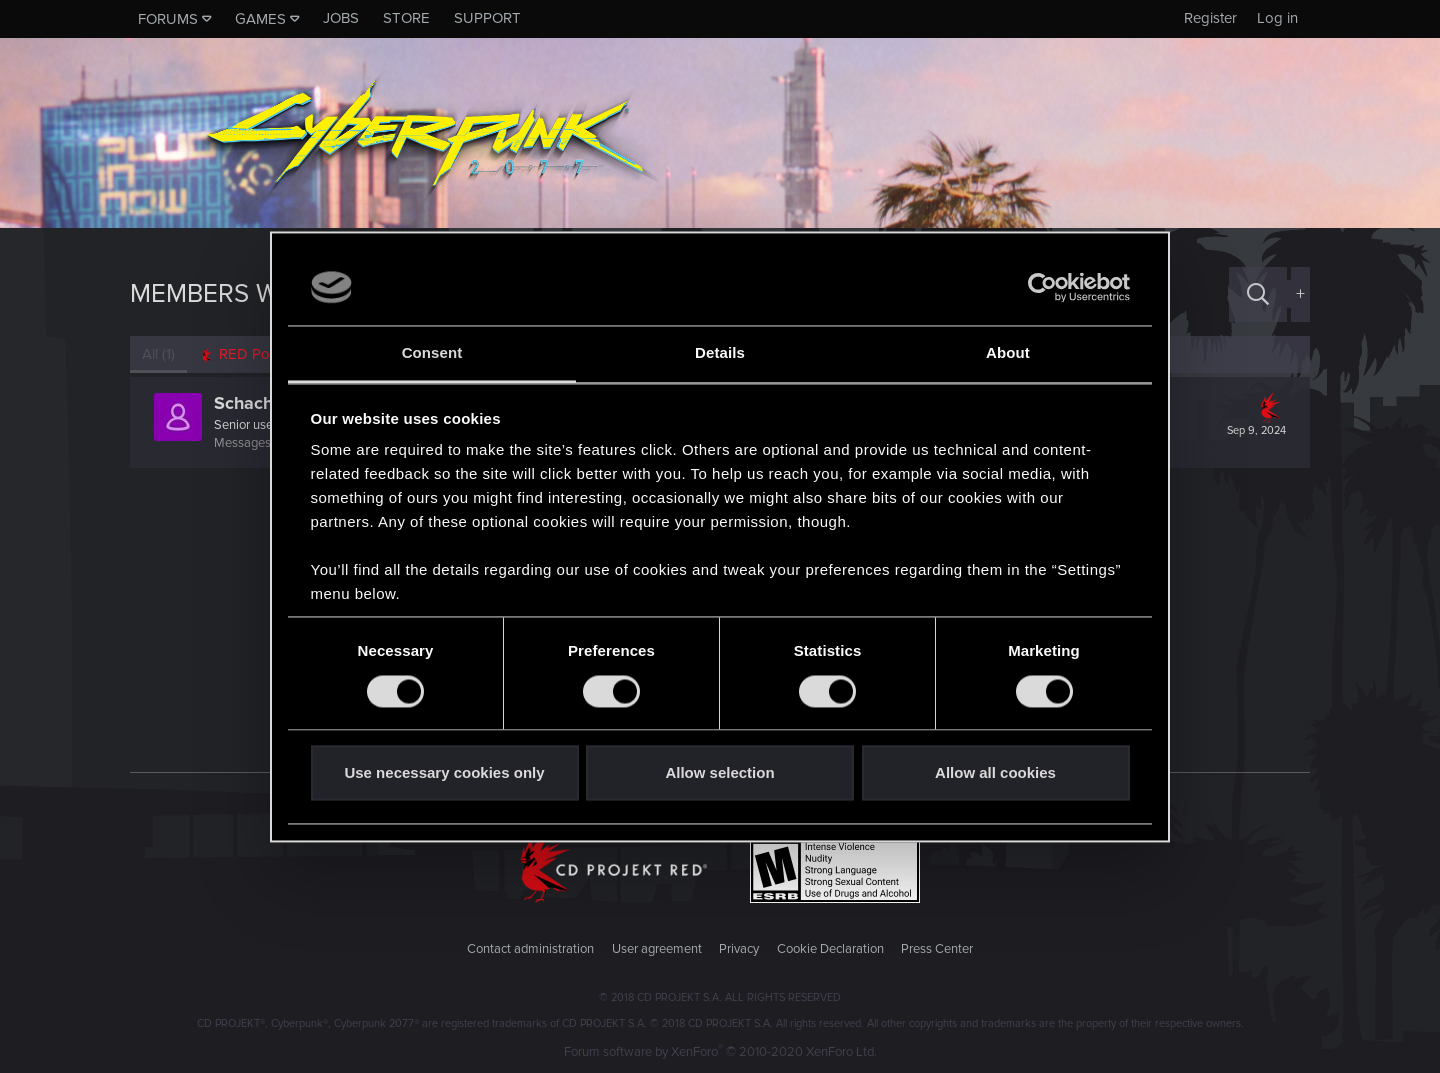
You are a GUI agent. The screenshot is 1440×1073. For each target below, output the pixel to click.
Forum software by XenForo (720, 1052)
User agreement (657, 949)
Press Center (937, 949)
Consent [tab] (432, 353)
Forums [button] (168, 19)
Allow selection (719, 773)
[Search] (1258, 294)
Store (406, 18)
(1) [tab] (158, 354)
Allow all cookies (995, 773)
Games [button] (260, 19)
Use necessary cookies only (444, 773)
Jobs (341, 18)
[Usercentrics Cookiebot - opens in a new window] (1042, 287)
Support (487, 18)
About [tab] (1008, 353)
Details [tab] (720, 353)
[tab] (250, 354)
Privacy (739, 949)
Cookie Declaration (830, 949)
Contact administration (530, 949)
